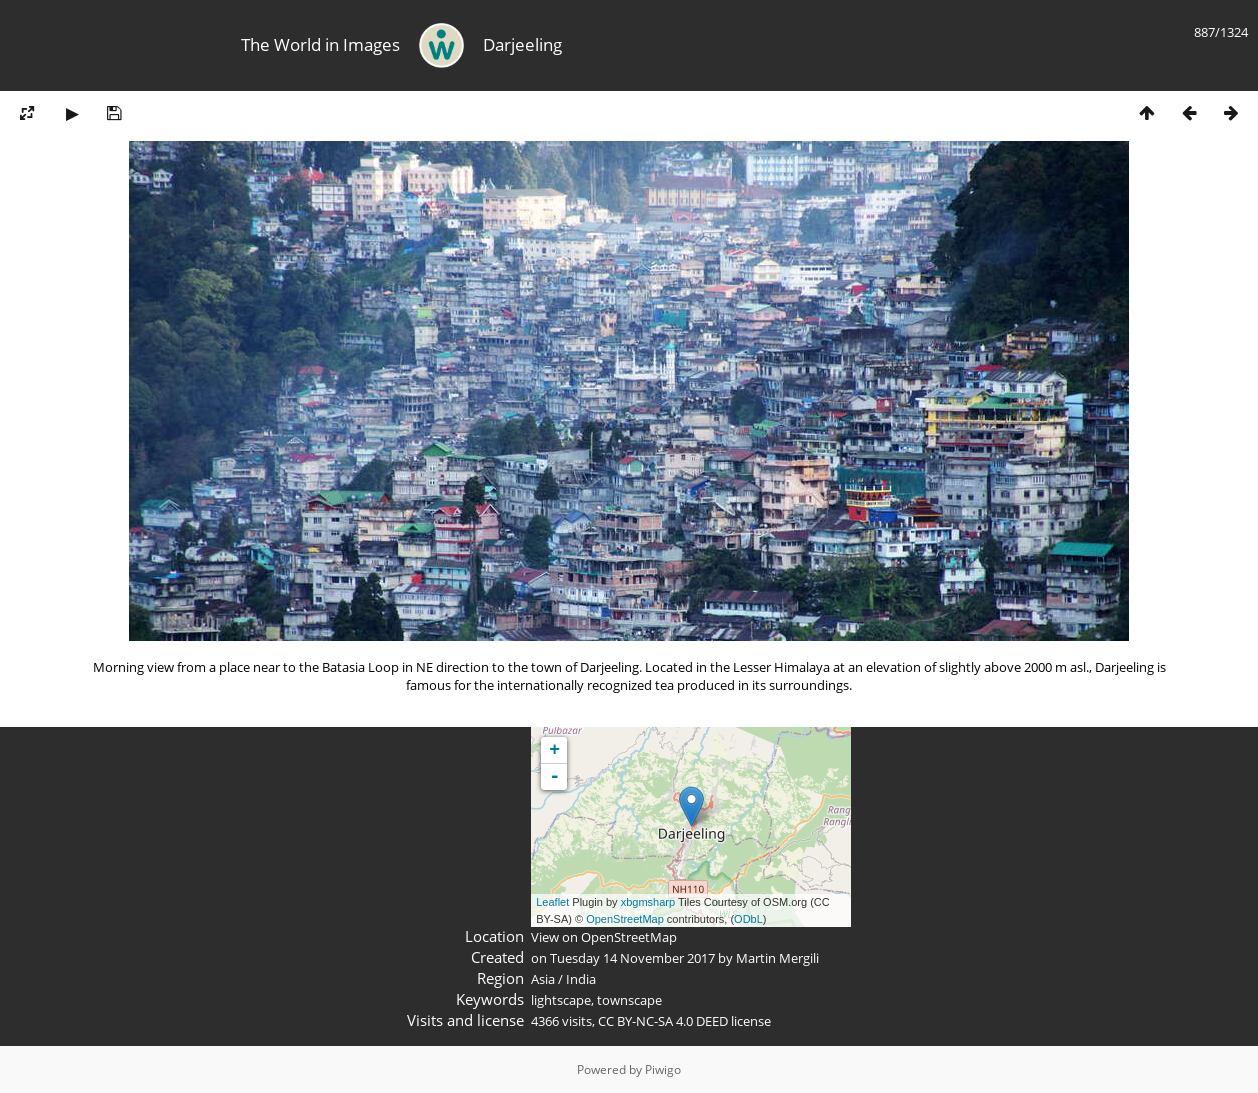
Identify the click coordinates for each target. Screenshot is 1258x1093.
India (581, 979)
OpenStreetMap (625, 919)
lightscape (561, 1000)
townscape (629, 1000)
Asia (543, 979)
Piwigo (663, 1069)
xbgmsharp (648, 902)
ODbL (748, 919)
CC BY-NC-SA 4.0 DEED (663, 1021)
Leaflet (552, 902)
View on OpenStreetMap (604, 937)
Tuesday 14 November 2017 (632, 958)
